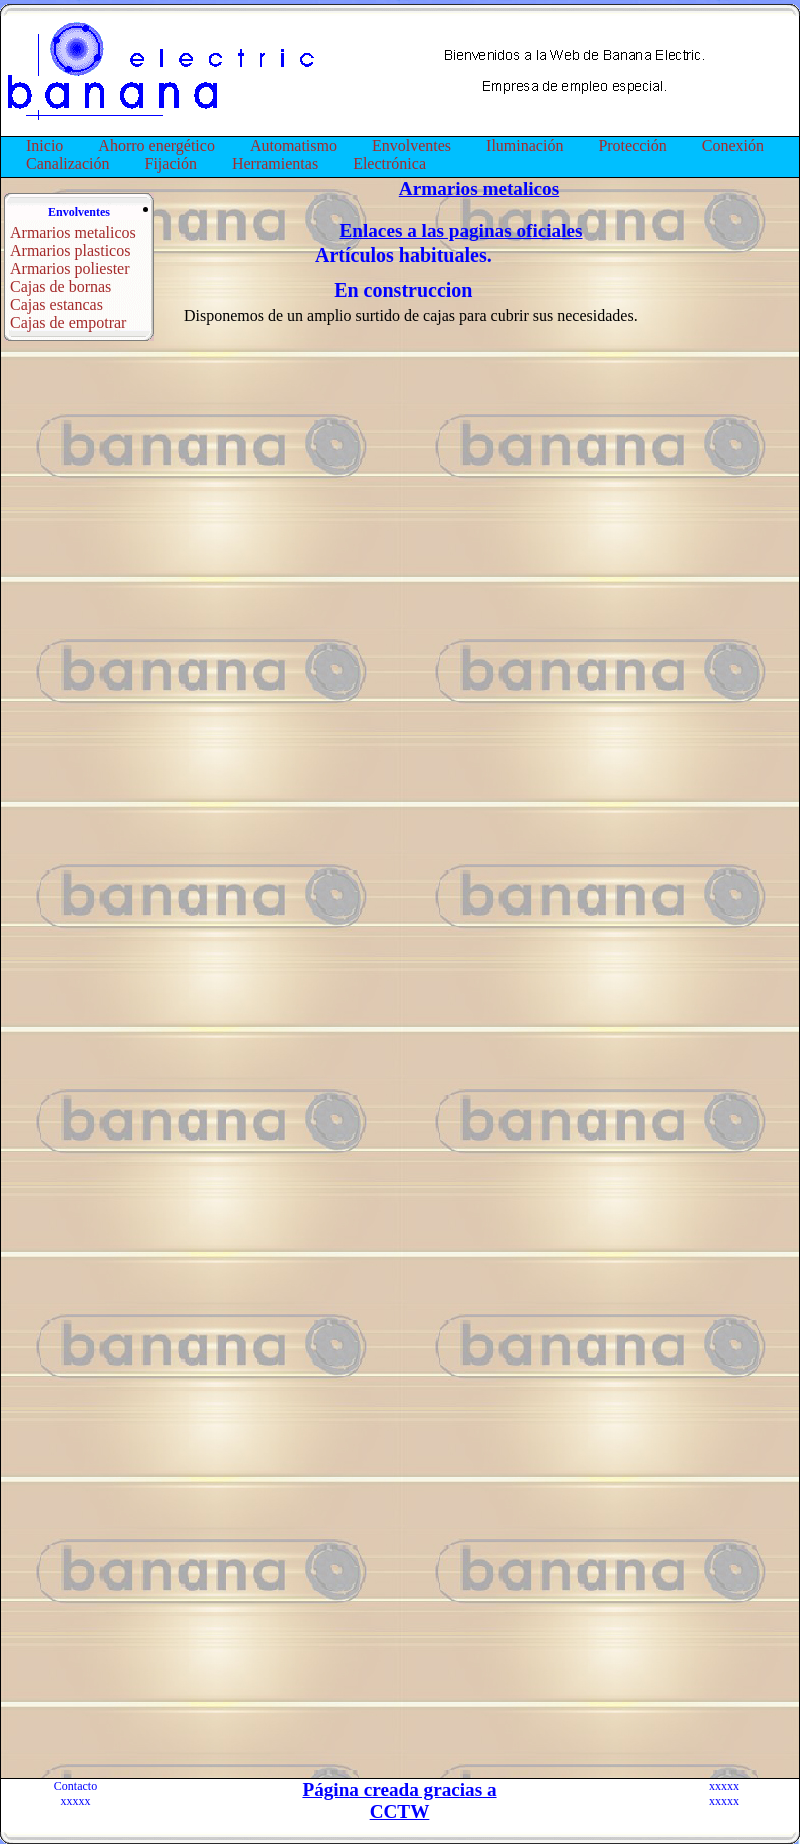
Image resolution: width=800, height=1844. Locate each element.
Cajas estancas (56, 304)
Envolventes (411, 145)
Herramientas (275, 163)
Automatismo (293, 145)
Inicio (44, 145)
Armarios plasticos (70, 250)
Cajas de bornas (60, 286)
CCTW (400, 1811)
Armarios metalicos (73, 232)
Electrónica (389, 163)
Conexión (733, 145)
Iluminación (524, 145)
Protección (632, 145)
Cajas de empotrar (68, 322)
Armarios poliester (70, 268)
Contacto (75, 1786)
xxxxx (76, 1801)
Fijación (171, 163)
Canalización (68, 163)
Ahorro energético (156, 145)
